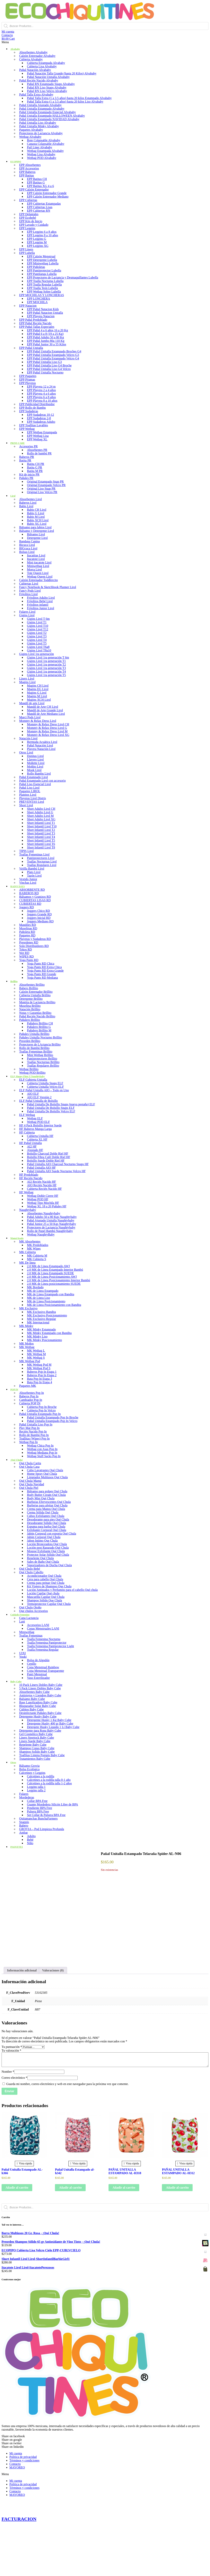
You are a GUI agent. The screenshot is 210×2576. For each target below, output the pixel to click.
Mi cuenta (15, 2453)
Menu (5, 42)
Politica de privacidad (23, 2457)
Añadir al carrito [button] (16, 2187)
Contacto (15, 2464)
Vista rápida (24, 2163)
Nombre (8, 2071)
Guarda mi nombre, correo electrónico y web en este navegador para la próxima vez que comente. (67, 2084)
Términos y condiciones (24, 2460)
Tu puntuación (12, 2046)
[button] (105, 2474)
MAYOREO (17, 2467)
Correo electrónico (14, 2077)
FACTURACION (19, 2518)
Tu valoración (11, 2050)
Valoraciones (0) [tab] (53, 1970)
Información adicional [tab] (22, 1970)
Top (200, 2566)
